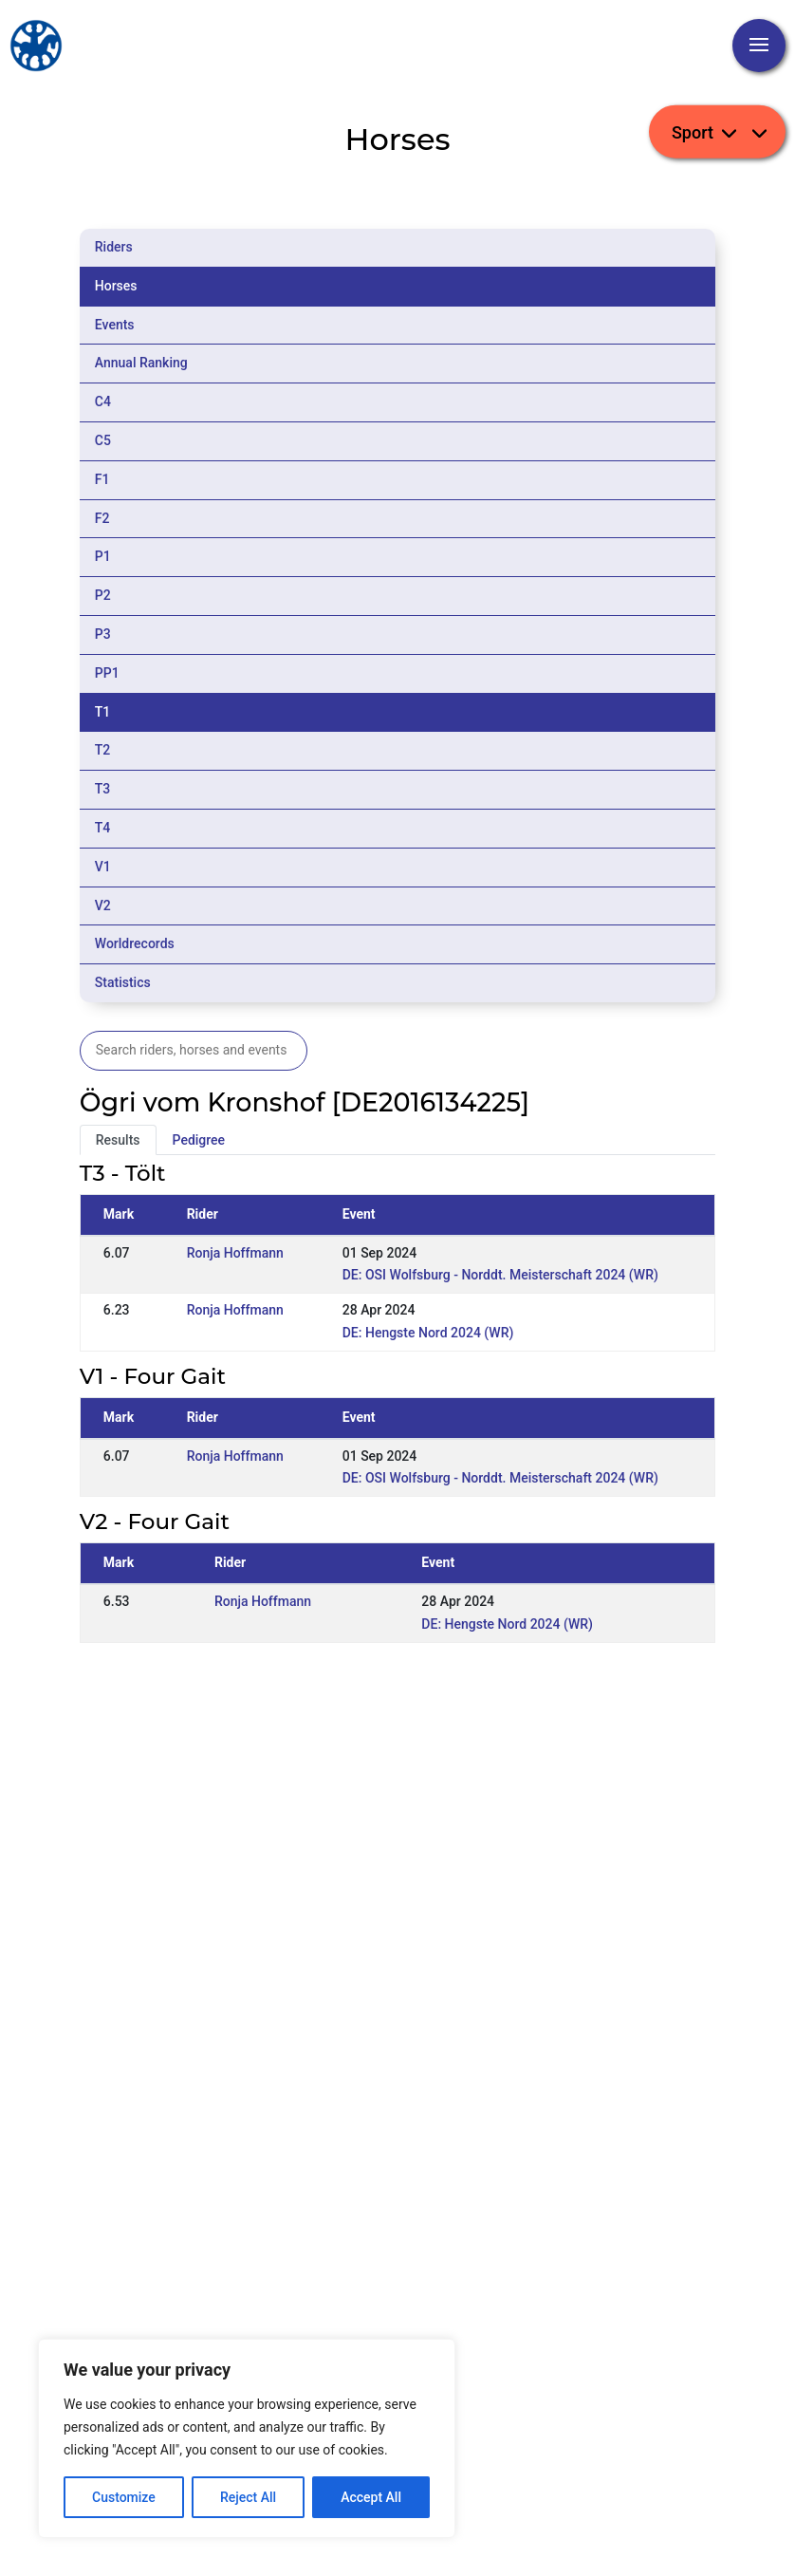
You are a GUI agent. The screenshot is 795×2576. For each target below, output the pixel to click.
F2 (102, 518)
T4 (103, 827)
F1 (102, 479)
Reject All (248, 2497)
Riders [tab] (114, 246)
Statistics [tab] (123, 982)
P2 (103, 595)
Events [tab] (115, 324)
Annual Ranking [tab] (141, 362)
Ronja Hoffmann (235, 1252)
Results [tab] (118, 1140)
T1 (103, 711)
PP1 (107, 673)
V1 (103, 866)
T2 (103, 749)
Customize (124, 2497)
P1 (103, 556)
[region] (246, 2438)
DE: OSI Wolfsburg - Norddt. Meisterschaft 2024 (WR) (500, 1274)
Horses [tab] (116, 285)
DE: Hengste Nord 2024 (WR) (428, 1332)
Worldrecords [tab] (135, 943)
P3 (103, 634)
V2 (103, 905)
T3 (103, 788)
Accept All (371, 2497)
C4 (103, 401)
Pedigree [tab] (199, 1140)
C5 (103, 440)
